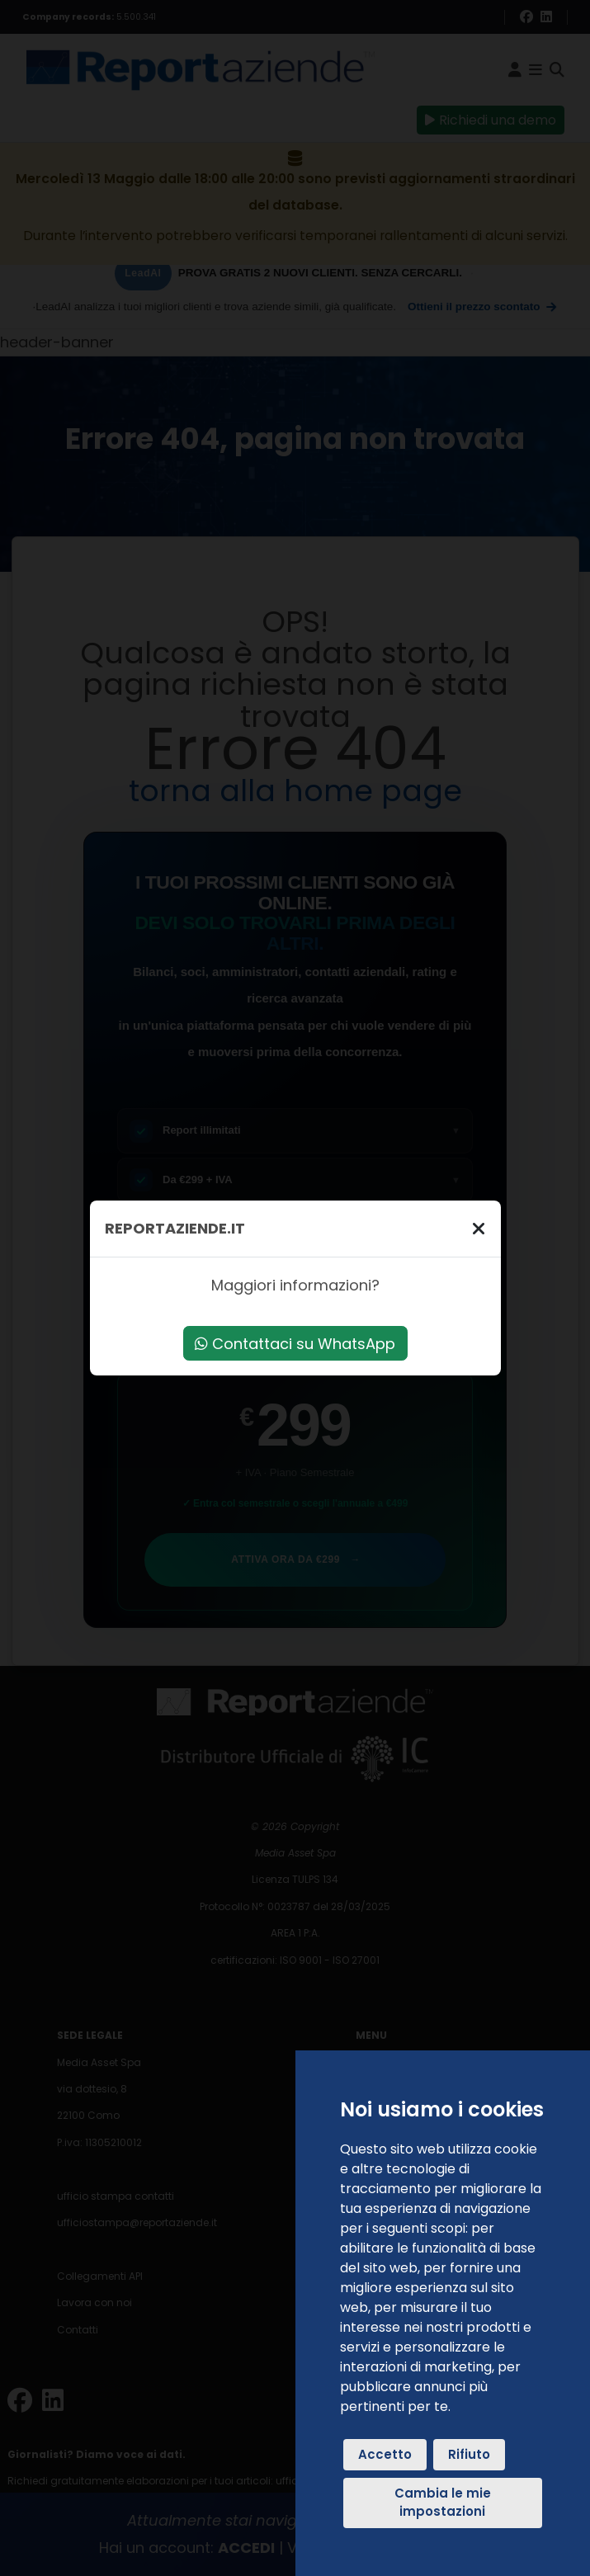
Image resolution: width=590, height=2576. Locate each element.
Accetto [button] (385, 2454)
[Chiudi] (478, 1228)
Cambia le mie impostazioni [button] (442, 2502)
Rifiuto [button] (469, 2454)
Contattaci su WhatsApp (295, 1343)
